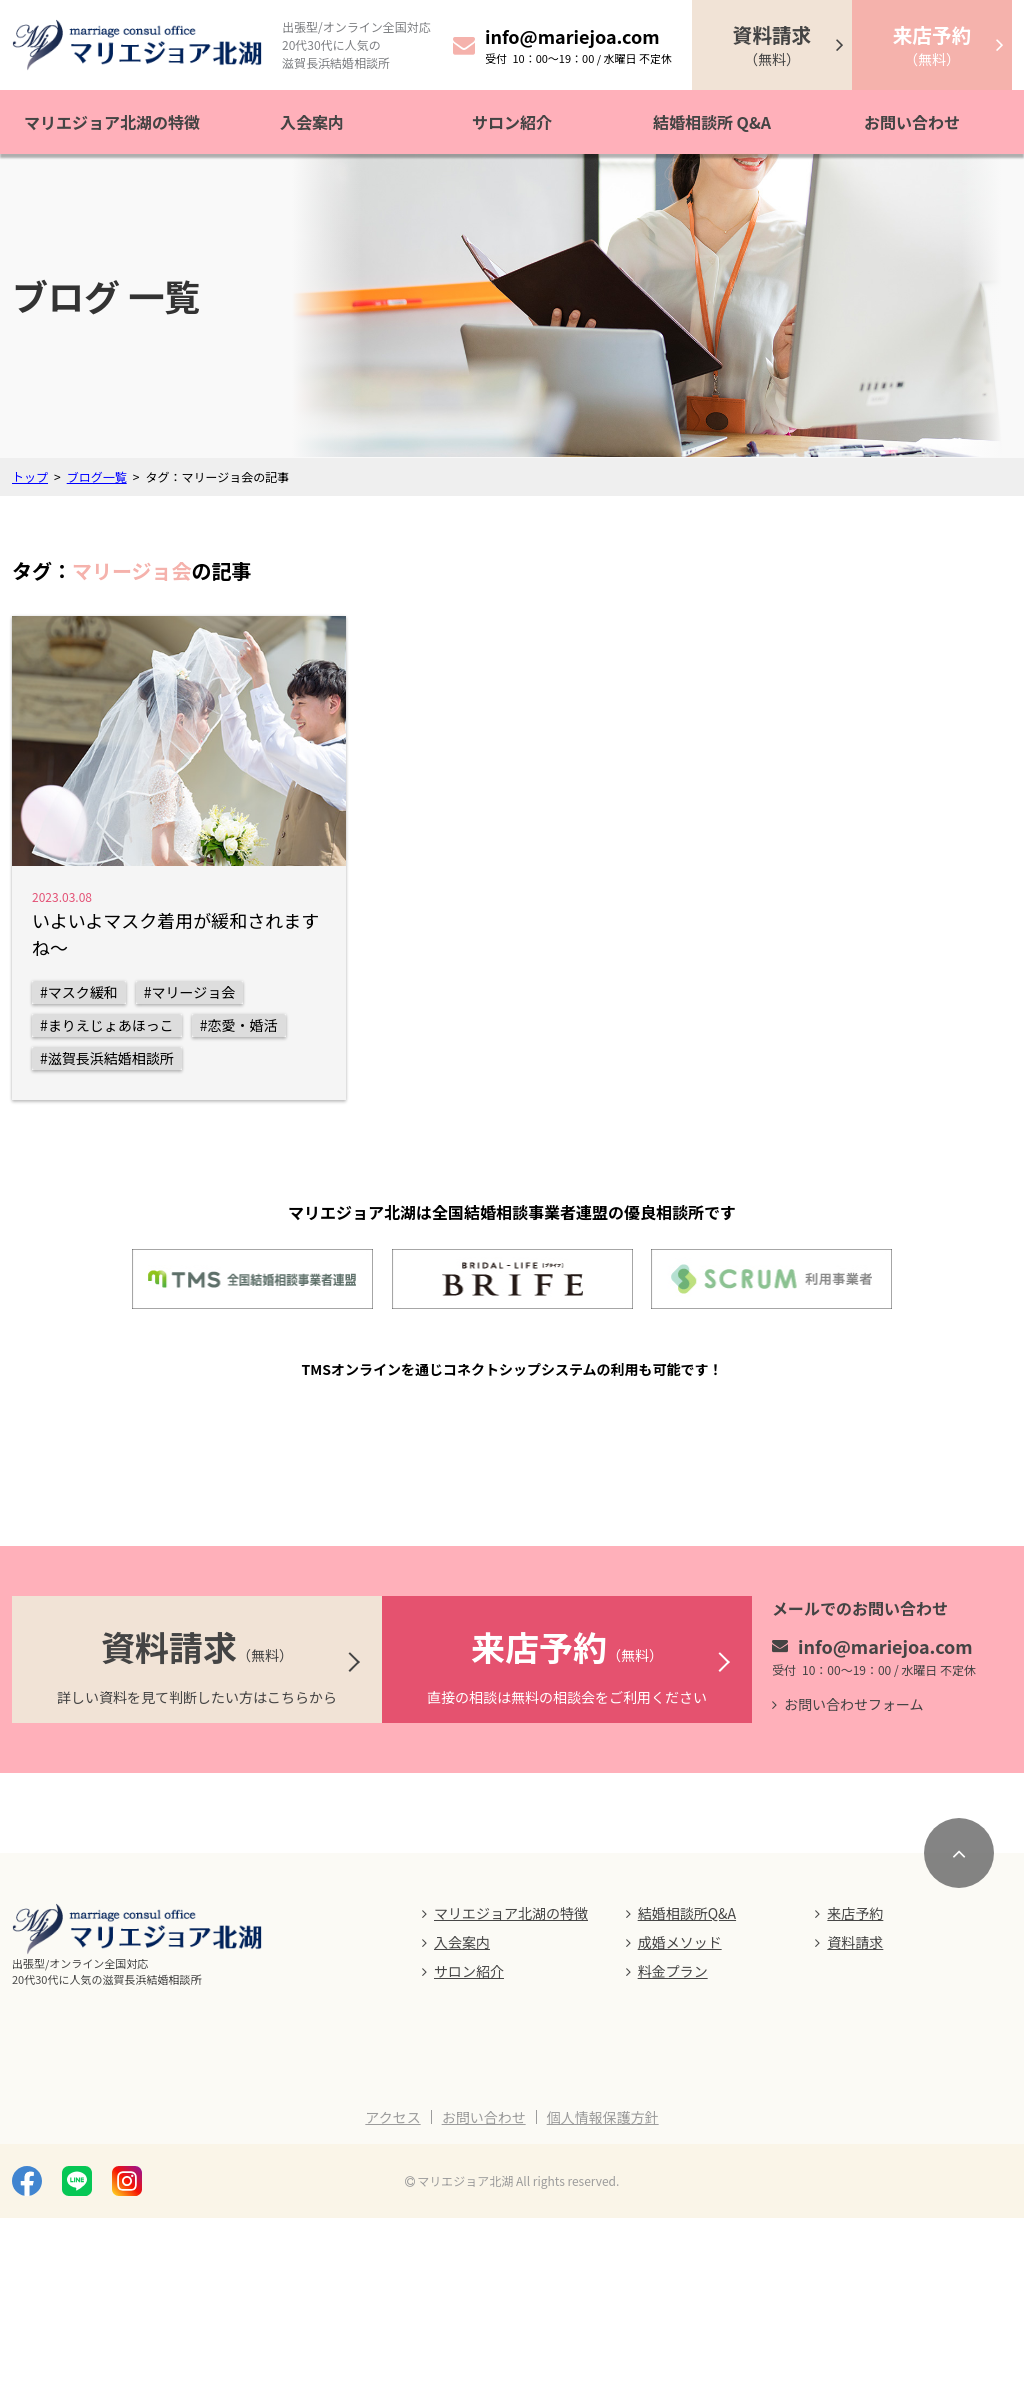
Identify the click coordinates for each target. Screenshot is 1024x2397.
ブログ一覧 (97, 476)
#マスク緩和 (79, 992)
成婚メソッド (680, 2121)
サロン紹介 (512, 122)
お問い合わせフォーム (854, 1883)
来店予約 (855, 2092)
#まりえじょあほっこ (107, 1025)
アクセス (392, 2296)
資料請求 (855, 2121)
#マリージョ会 (190, 992)
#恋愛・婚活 (239, 1025)
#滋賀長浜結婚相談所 (107, 1058)
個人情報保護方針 (603, 2296)
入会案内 (312, 122)
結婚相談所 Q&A (712, 122)
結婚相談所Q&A (687, 2092)
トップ (30, 476)
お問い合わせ (912, 122)
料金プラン (673, 2150)
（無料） (772, 44)
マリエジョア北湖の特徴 (112, 122)
